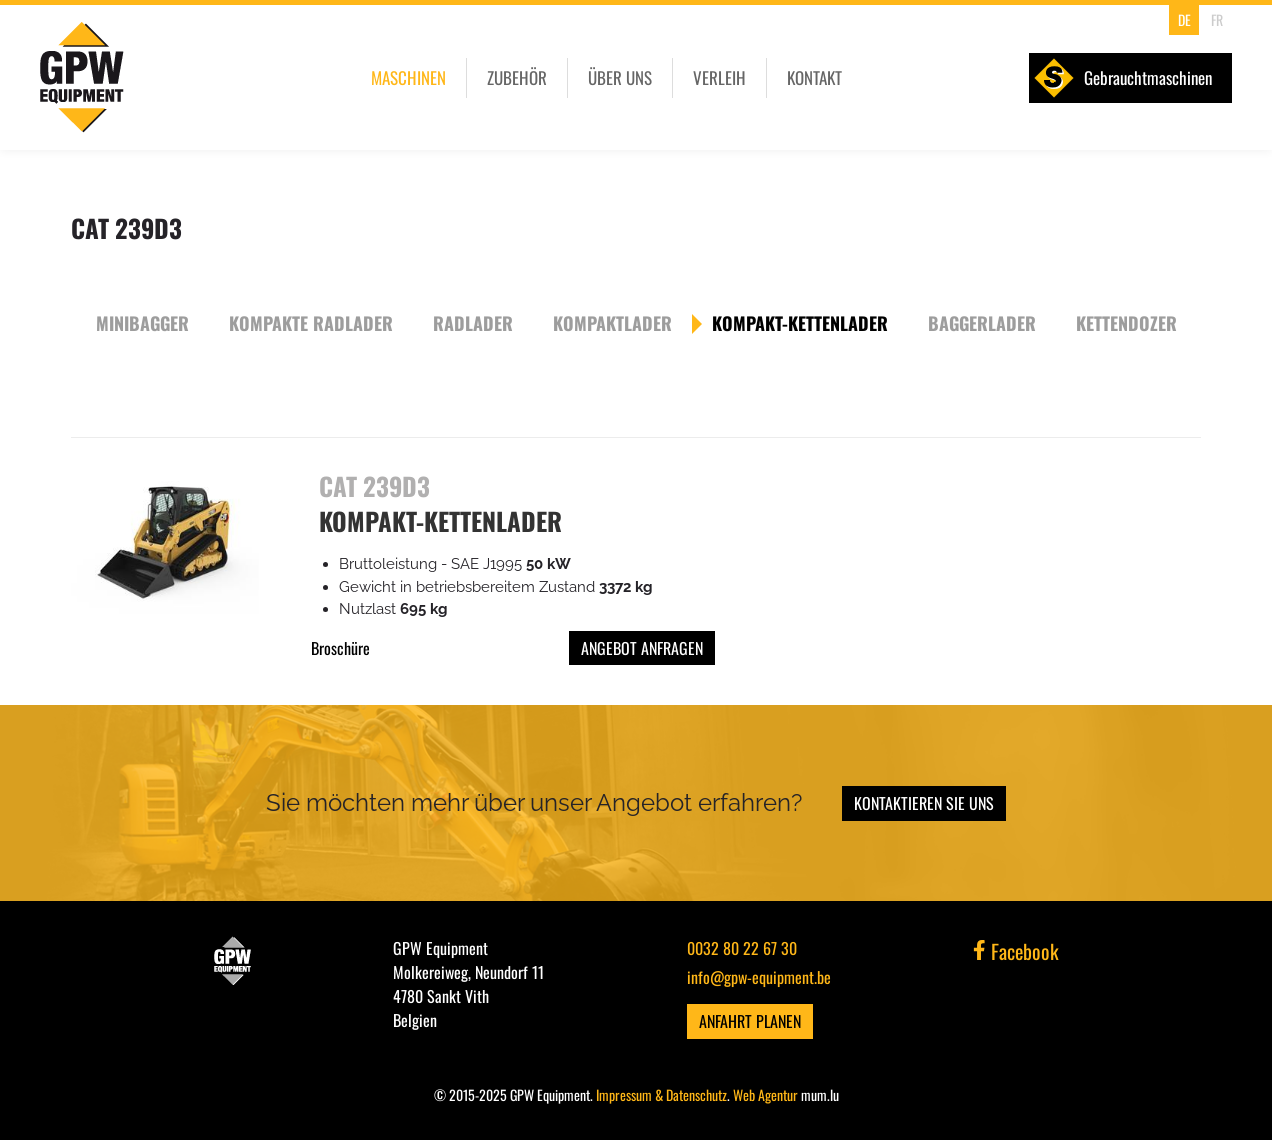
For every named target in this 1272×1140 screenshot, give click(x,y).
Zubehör (517, 77)
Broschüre (340, 648)
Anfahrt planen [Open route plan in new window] (750, 1021)
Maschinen (408, 77)
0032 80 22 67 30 (742, 948)
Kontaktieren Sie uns (924, 803)
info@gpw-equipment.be (759, 977)
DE (1184, 19)
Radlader (473, 323)
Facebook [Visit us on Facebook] (1016, 951)
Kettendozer (1126, 323)
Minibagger (142, 323)
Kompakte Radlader (311, 323)
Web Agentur (765, 1094)
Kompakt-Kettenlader (800, 323)
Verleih (719, 77)
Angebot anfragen (642, 648)
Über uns (620, 77)
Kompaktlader (612, 323)
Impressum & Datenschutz (661, 1094)
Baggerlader (982, 323)
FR (1217, 19)
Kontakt (814, 77)
